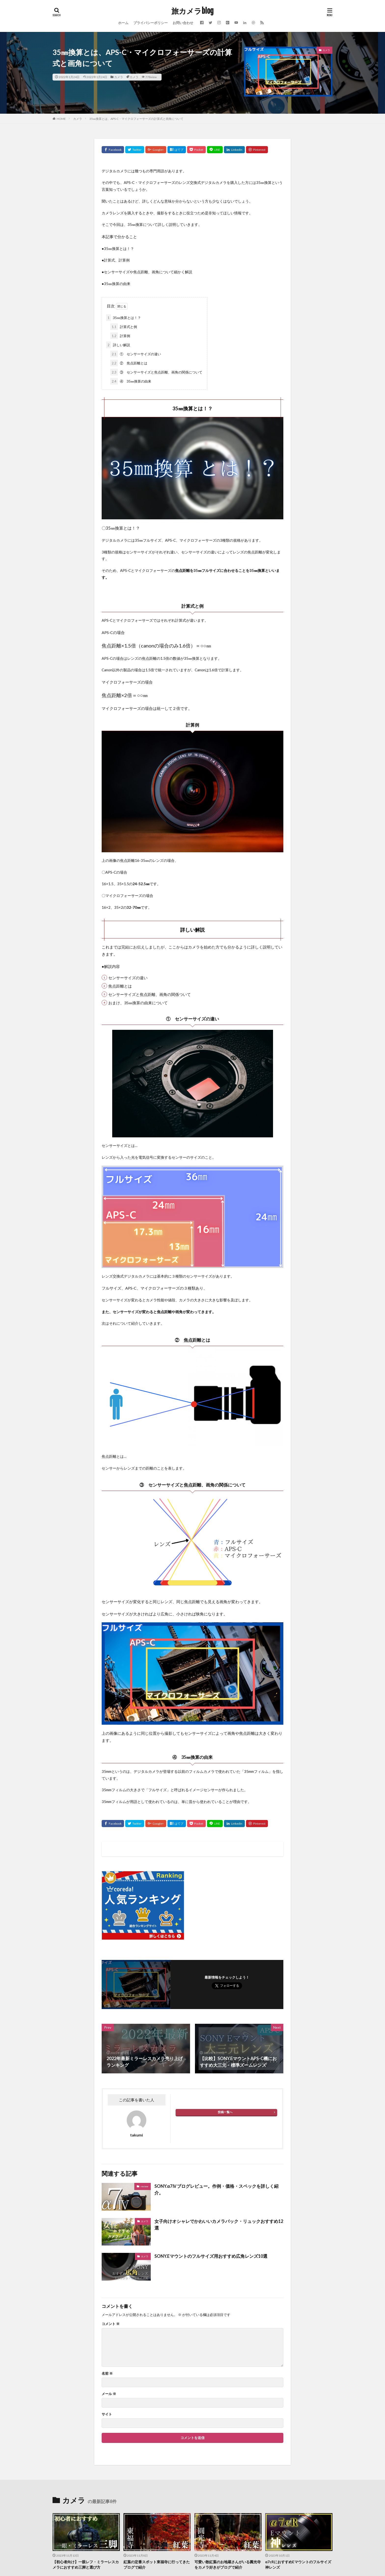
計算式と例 (123, 326)
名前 (107, 2373)
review (144, 2186)
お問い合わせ (183, 23)
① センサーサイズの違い (135, 354)
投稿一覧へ (225, 2112)
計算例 (120, 335)
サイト (107, 2414)
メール (109, 2394)
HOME (61, 119)
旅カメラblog (192, 11)
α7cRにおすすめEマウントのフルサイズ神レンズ (298, 2565)
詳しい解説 (118, 345)
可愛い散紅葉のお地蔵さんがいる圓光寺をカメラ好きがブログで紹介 (227, 2565)
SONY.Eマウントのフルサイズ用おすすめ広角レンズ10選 (210, 2256)
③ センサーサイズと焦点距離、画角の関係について (156, 372)
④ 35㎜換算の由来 (130, 381)
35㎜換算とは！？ (123, 317)
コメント (111, 2324)
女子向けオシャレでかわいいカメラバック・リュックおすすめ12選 (218, 2224)
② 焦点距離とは (128, 363)
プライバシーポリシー (150, 23)
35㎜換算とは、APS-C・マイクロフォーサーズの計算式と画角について (136, 119)
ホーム (123, 23)
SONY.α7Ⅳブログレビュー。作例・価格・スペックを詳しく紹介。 (216, 2189)
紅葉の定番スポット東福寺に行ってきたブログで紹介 (157, 2565)
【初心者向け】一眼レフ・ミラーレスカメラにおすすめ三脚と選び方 (86, 2565)
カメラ (118, 77)
